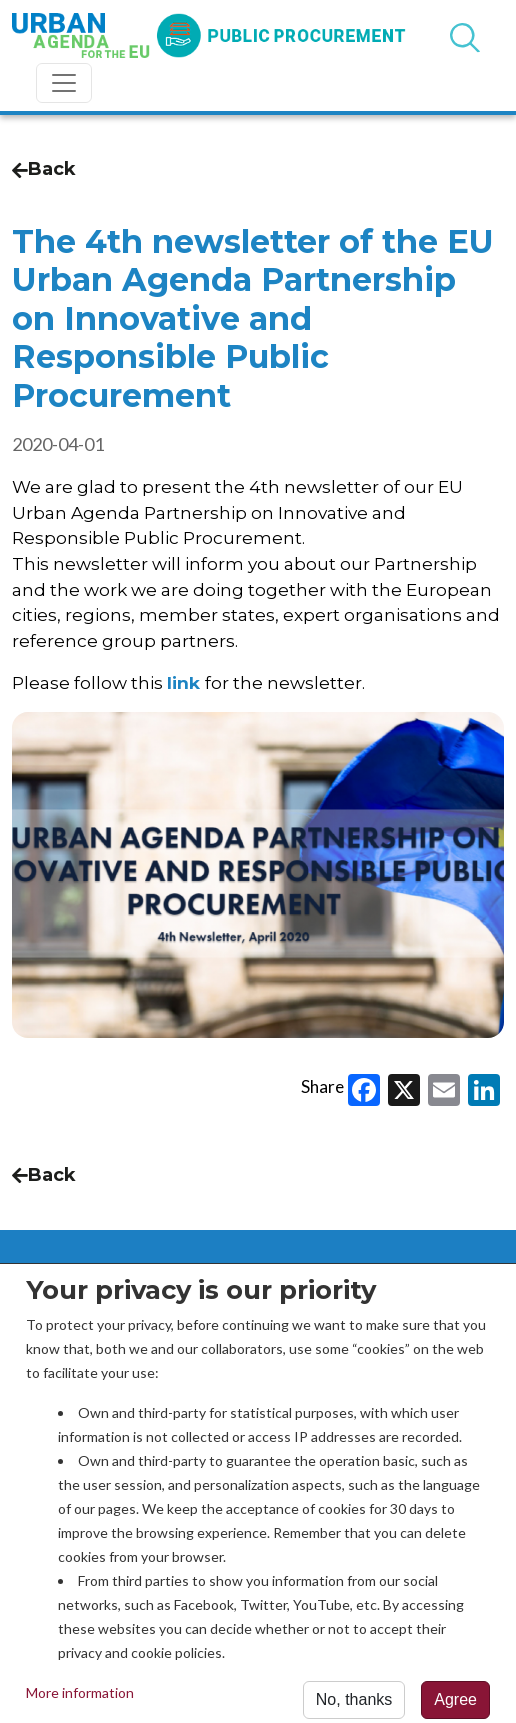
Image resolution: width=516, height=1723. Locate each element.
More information (80, 1699)
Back (44, 169)
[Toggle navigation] (64, 83)
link (183, 682)
